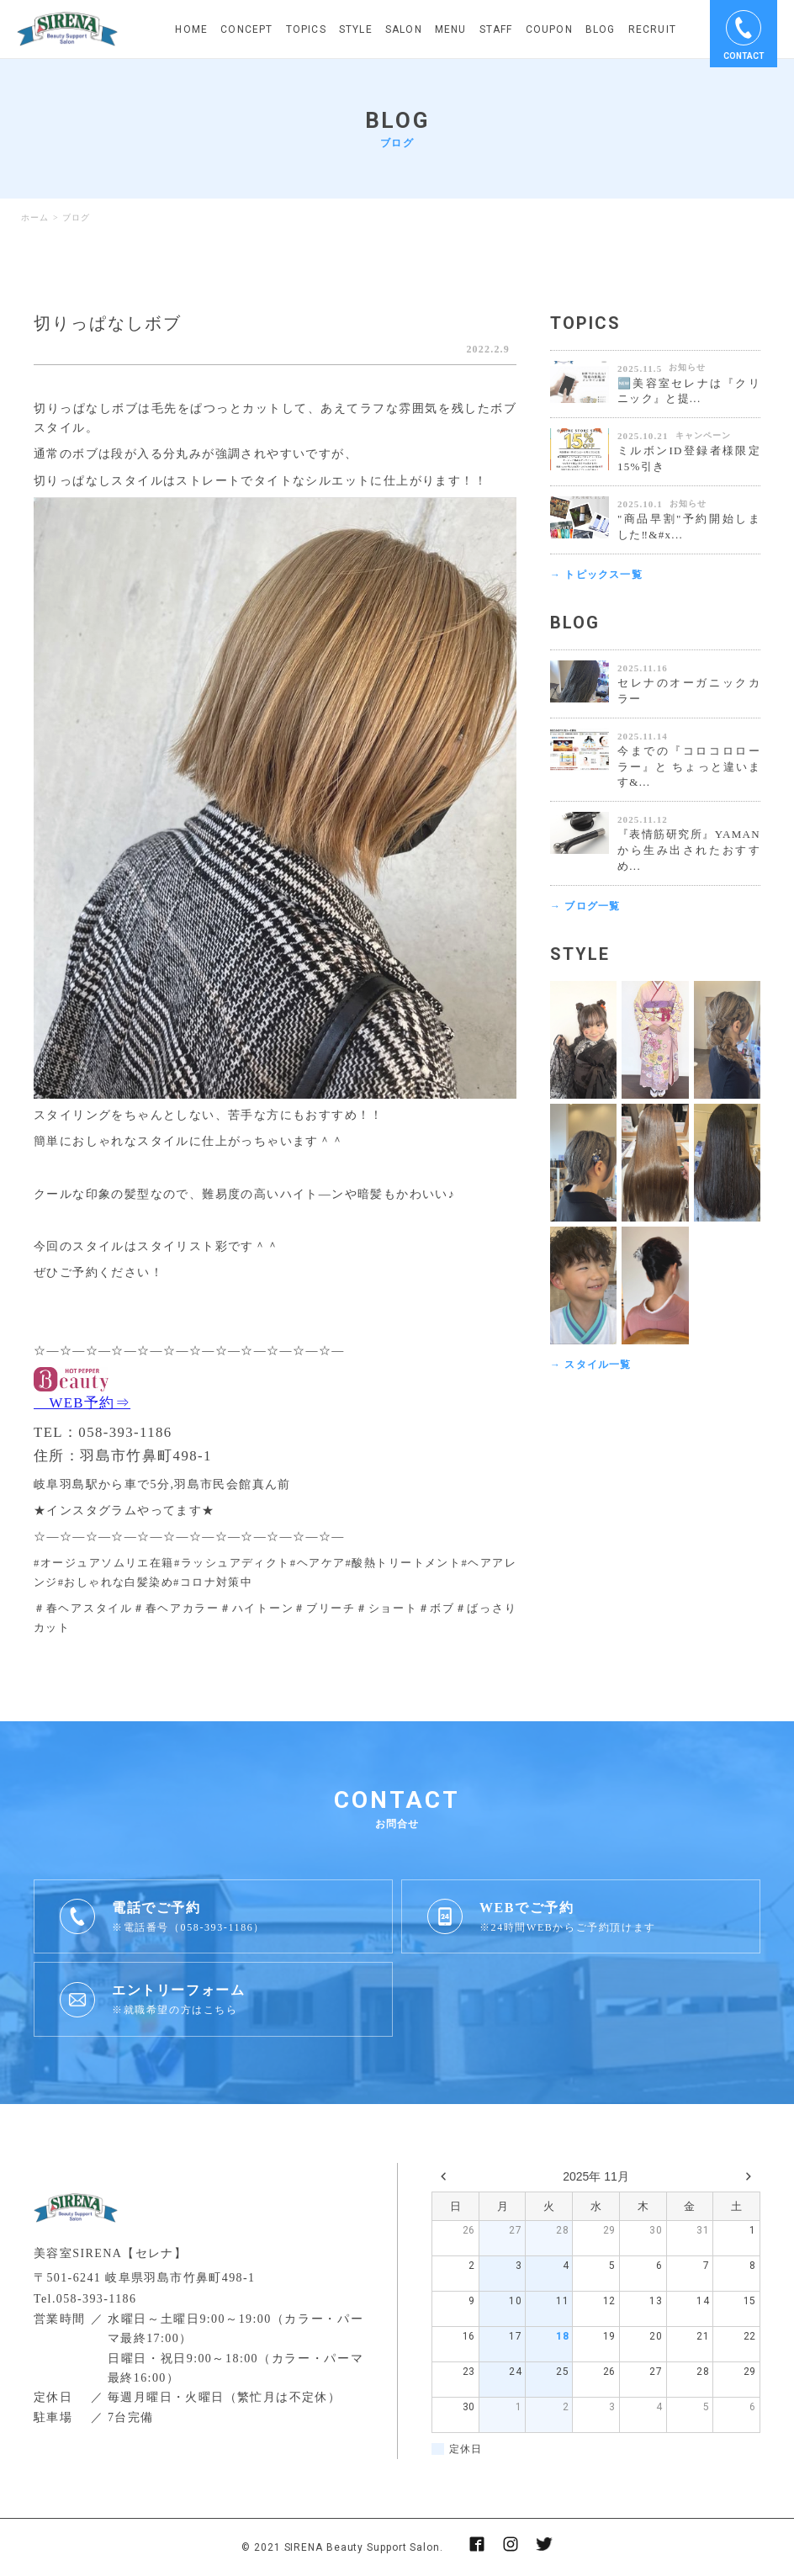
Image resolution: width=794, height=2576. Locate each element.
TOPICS (306, 29)
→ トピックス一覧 (596, 574)
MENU (451, 29)
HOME (191, 29)
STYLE (356, 29)
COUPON (549, 29)
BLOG (600, 29)
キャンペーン (703, 435)
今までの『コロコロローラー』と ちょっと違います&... (688, 767)
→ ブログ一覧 (585, 906)
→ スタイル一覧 (591, 1364)
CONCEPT (246, 29)
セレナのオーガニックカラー (688, 690)
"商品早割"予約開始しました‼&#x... (688, 526)
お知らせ (687, 367)
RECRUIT (652, 29)
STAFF (496, 29)
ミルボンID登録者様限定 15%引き (688, 458)
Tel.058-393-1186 (85, 2298)
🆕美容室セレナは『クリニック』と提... (688, 391)
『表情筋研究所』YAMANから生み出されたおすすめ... (688, 850)
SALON (403, 29)
